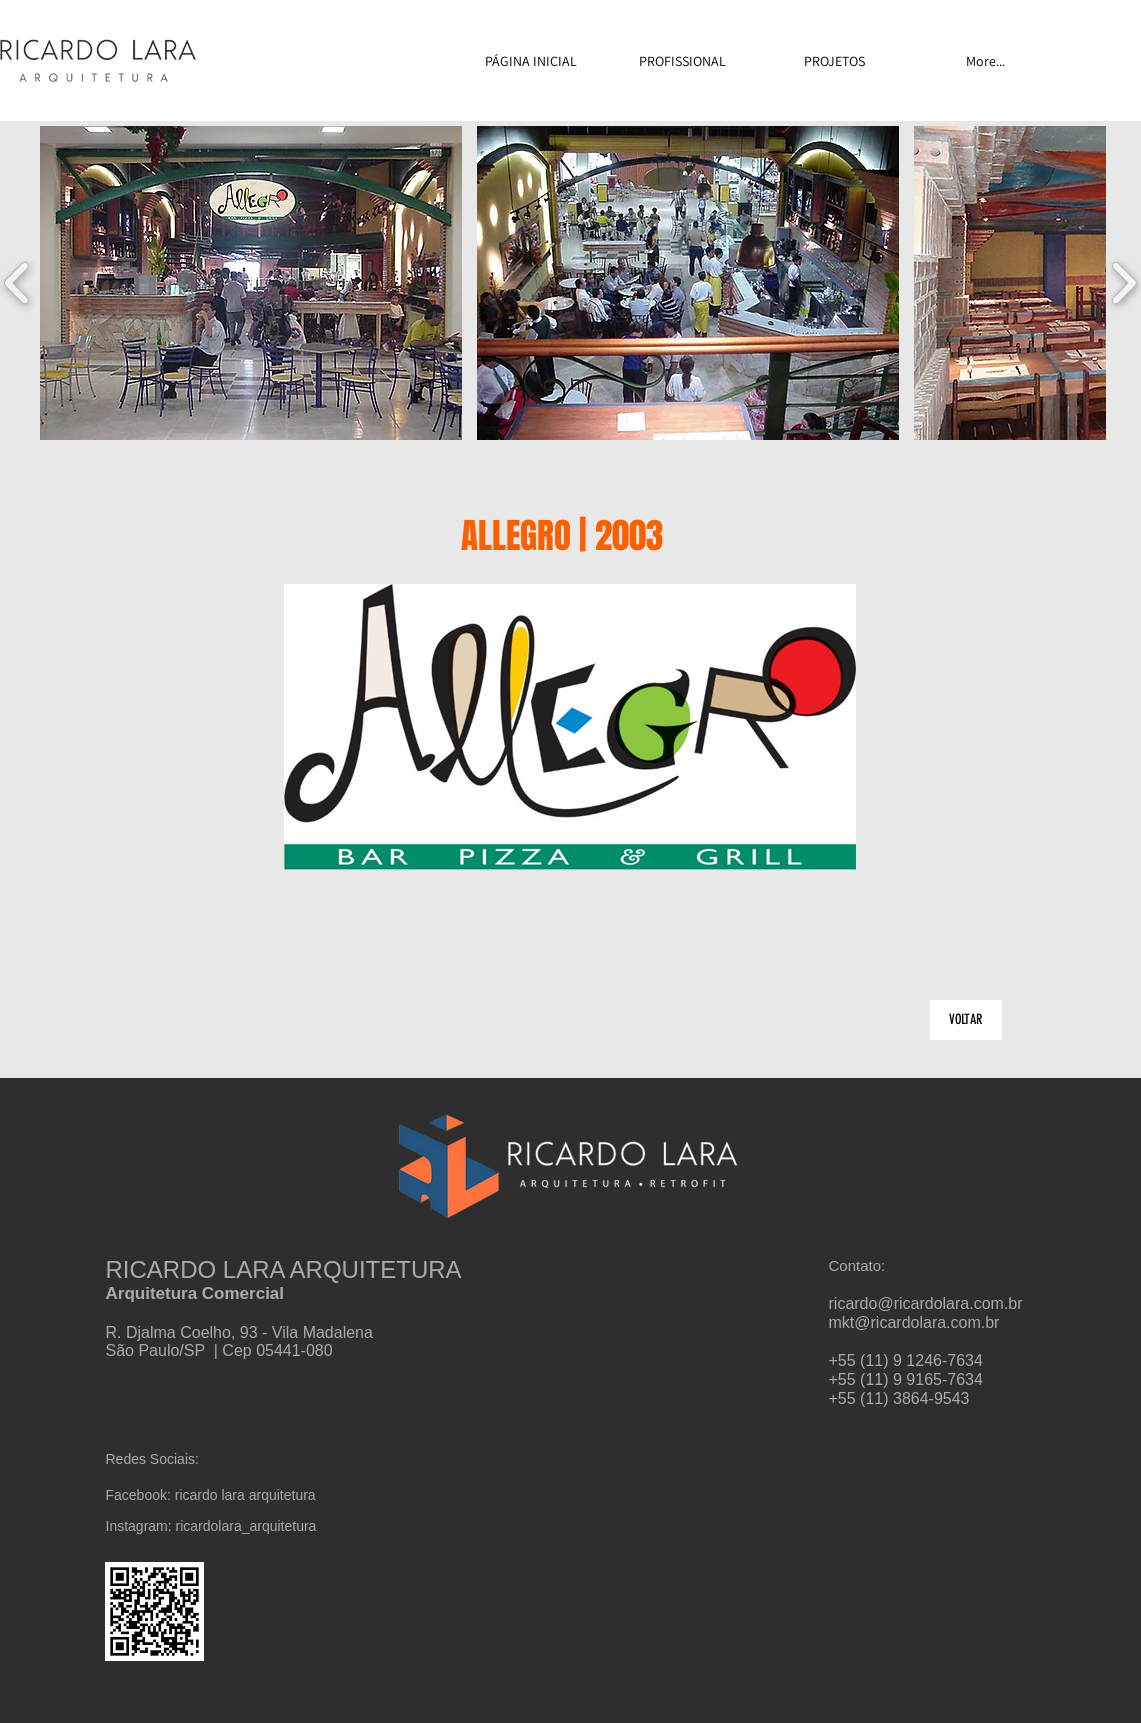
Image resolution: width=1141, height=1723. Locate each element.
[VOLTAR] (966, 1020)
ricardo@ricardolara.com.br (926, 1303)
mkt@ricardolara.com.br (914, 1322)
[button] (251, 283)
